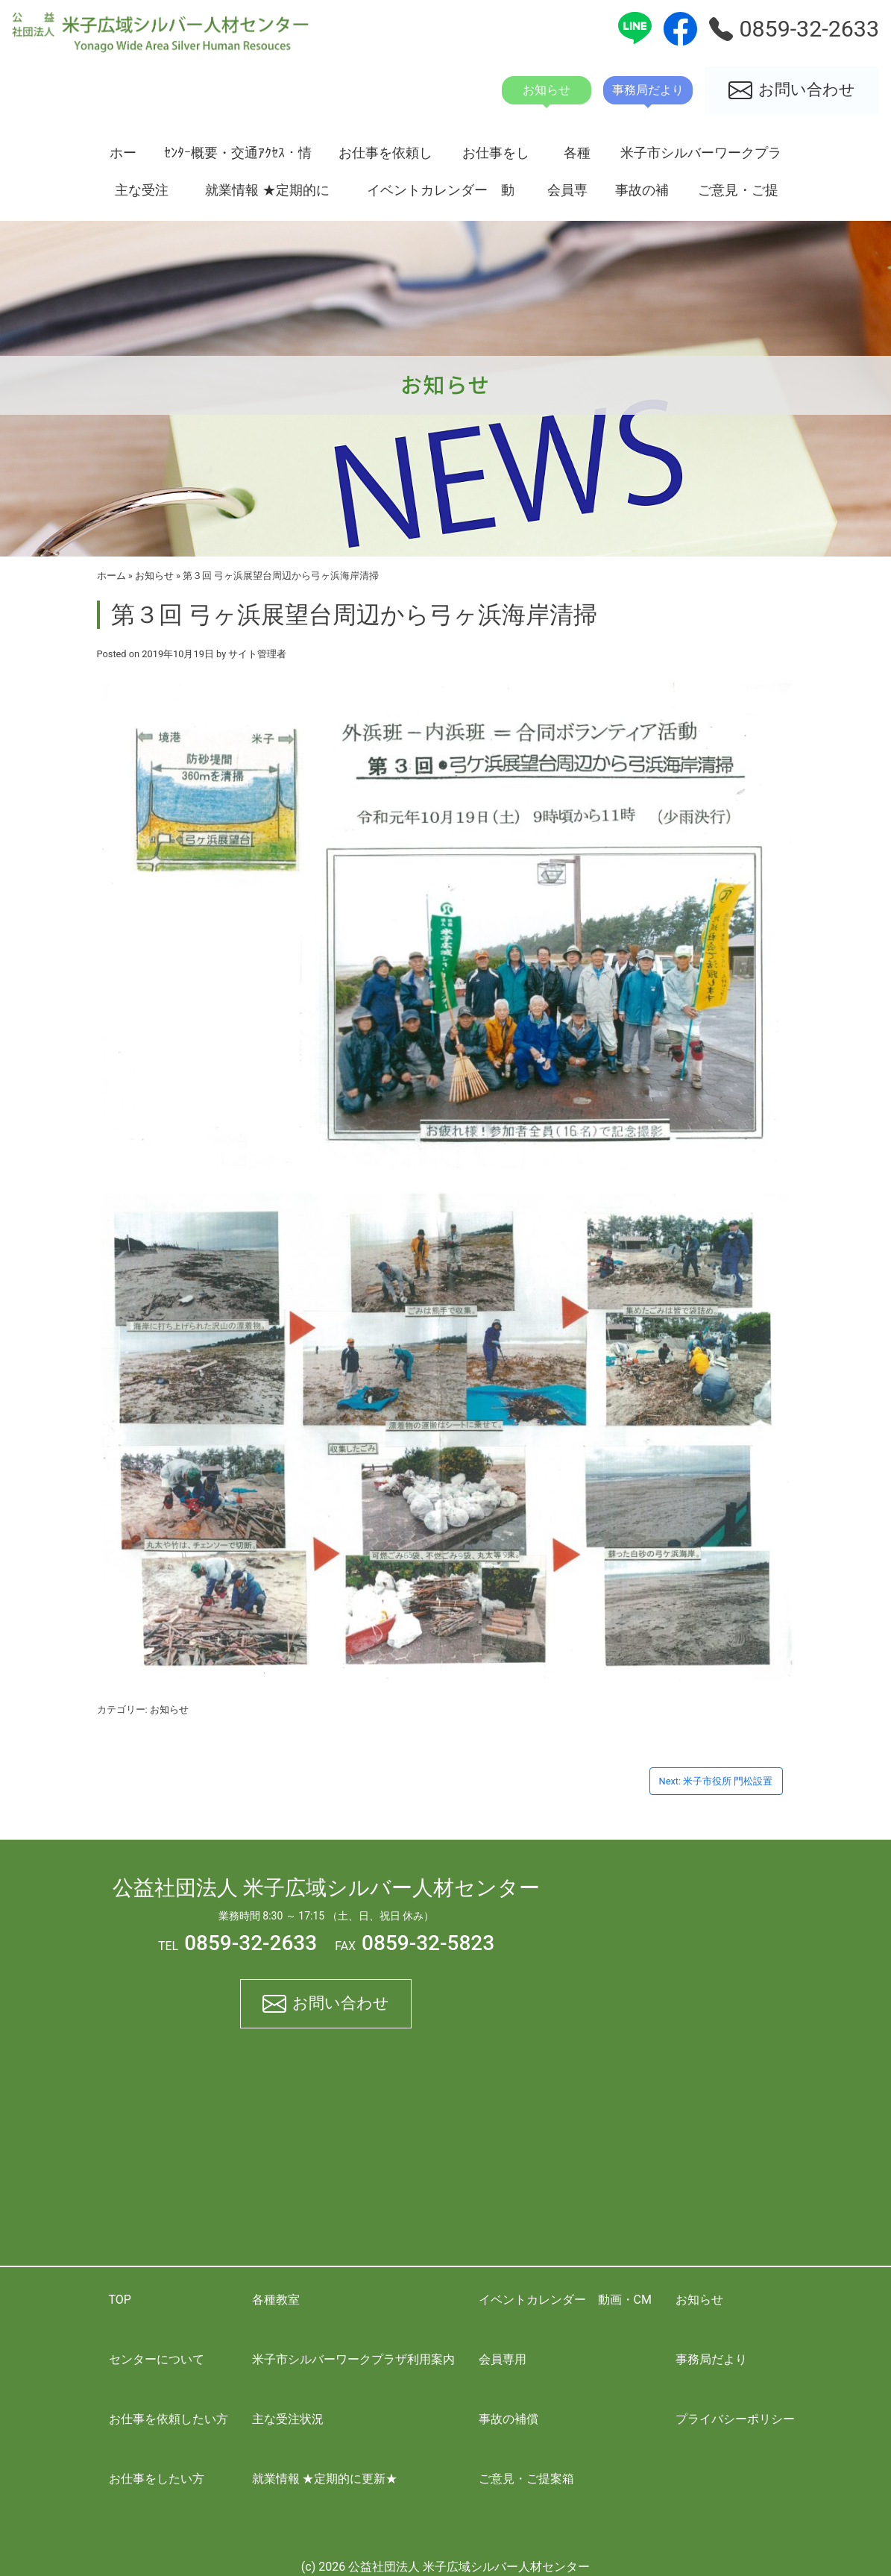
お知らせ (154, 575)
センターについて (156, 2359)
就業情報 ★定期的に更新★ (267, 195)
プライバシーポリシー (735, 2419)
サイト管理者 (257, 653)
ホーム (123, 158)
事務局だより (711, 2359)
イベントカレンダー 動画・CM (440, 195)
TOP (120, 2300)
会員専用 (567, 195)
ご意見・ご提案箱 (738, 195)
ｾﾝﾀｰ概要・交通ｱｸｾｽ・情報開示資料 (238, 158)
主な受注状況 (142, 195)
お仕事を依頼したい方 (385, 158)
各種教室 (577, 158)
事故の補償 (642, 195)
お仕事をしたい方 (495, 158)
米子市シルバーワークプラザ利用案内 (700, 158)
